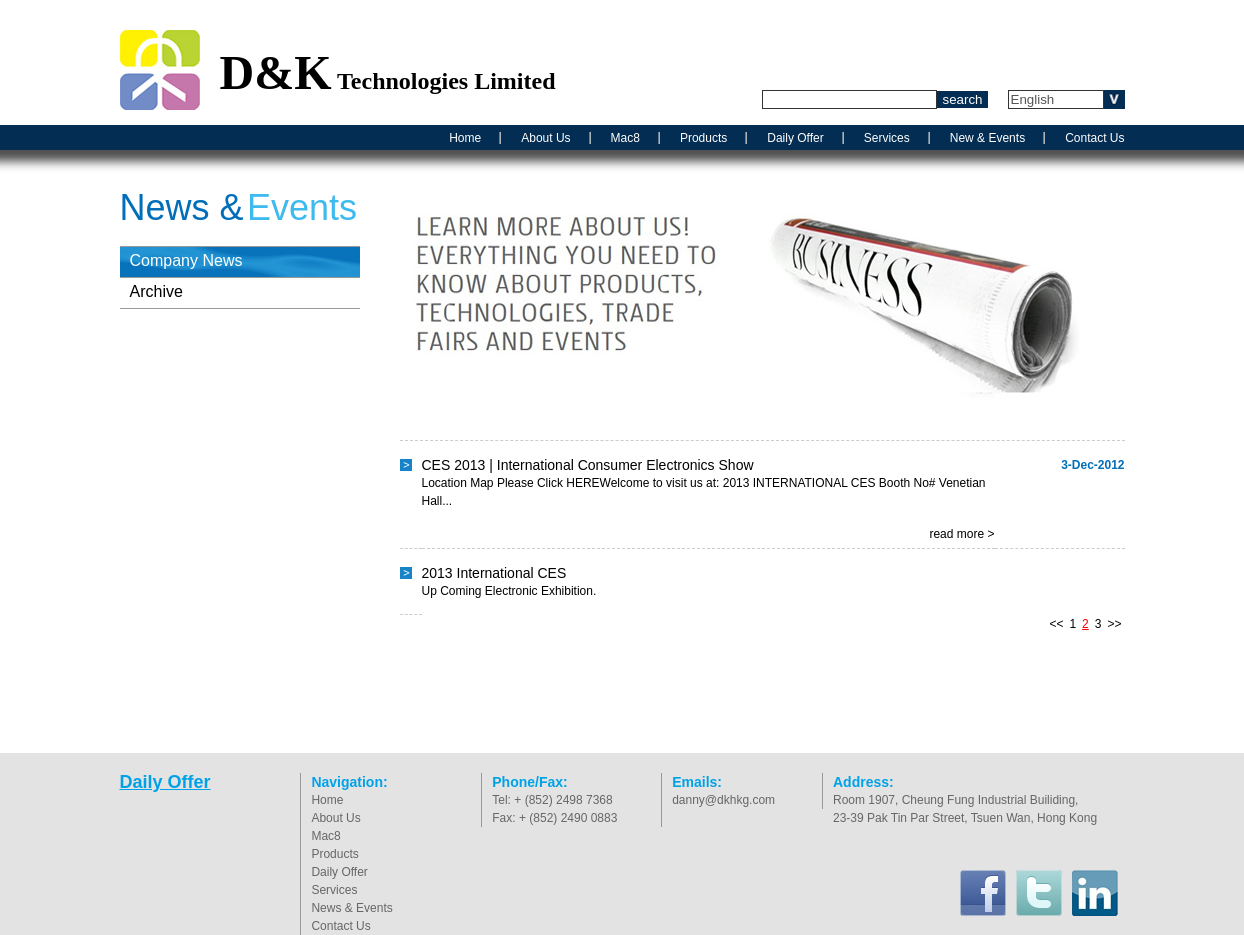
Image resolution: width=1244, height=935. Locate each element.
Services (887, 138)
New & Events (987, 138)
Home (465, 138)
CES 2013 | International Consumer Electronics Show (588, 465)
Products (703, 138)
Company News (186, 260)
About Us (545, 138)
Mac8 (625, 138)
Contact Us (1094, 138)
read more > (961, 534)
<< (1056, 624)
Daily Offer (795, 138)
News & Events (351, 908)
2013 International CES (494, 573)
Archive (156, 291)
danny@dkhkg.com (723, 800)
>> (1114, 624)
